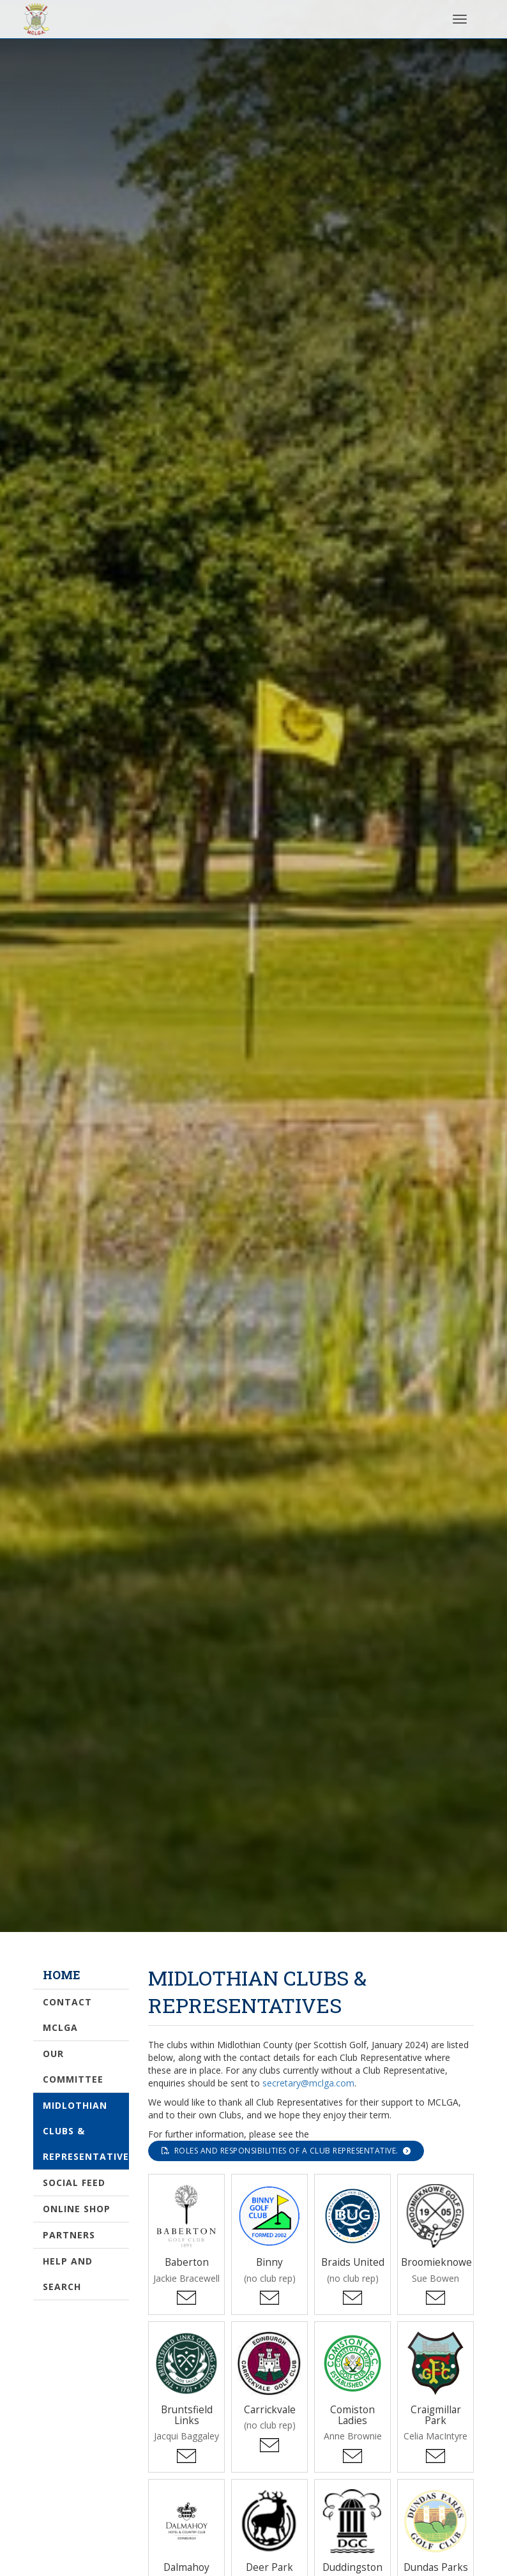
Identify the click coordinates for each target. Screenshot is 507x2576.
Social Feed (74, 2182)
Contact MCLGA (67, 2014)
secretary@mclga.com (308, 2083)
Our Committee (73, 2066)
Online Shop (76, 2209)
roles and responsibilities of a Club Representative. (286, 2150)
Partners (69, 2235)
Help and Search (68, 2274)
